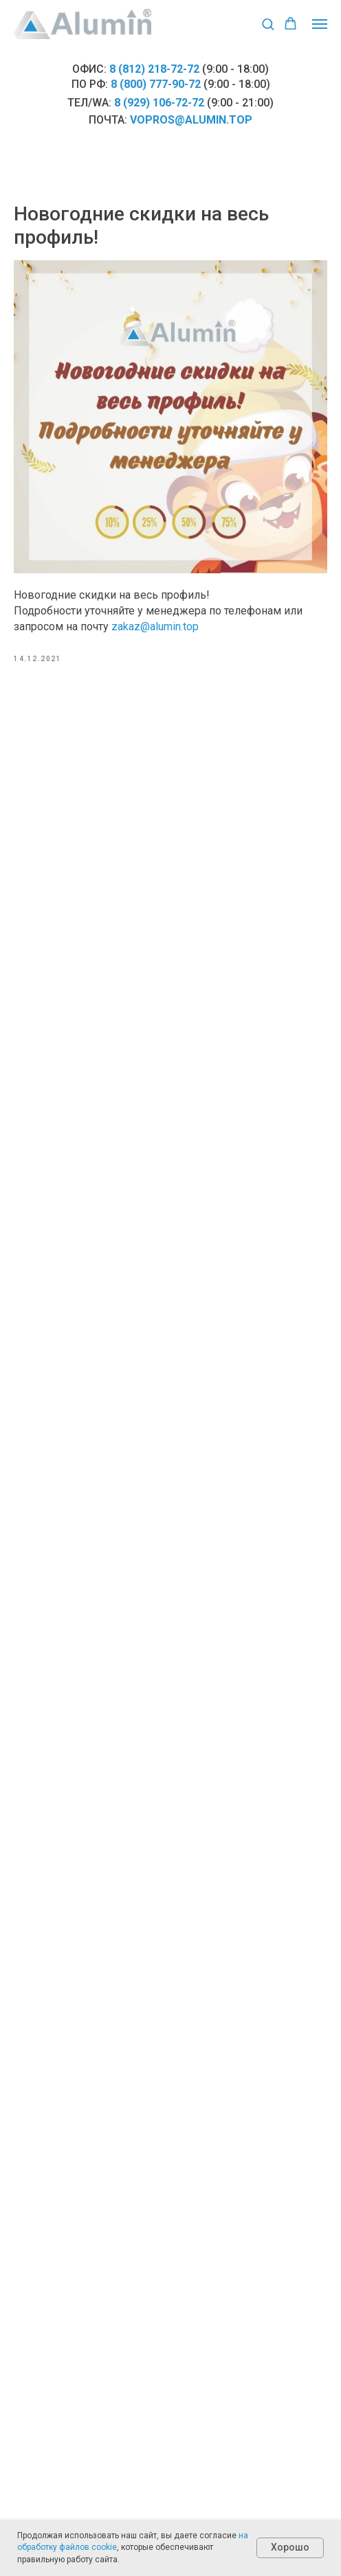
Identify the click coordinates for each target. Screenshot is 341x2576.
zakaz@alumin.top (155, 626)
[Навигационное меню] (319, 24)
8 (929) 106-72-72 (159, 102)
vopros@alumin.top (191, 119)
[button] (267, 23)
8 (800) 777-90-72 (156, 84)
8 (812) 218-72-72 (154, 69)
